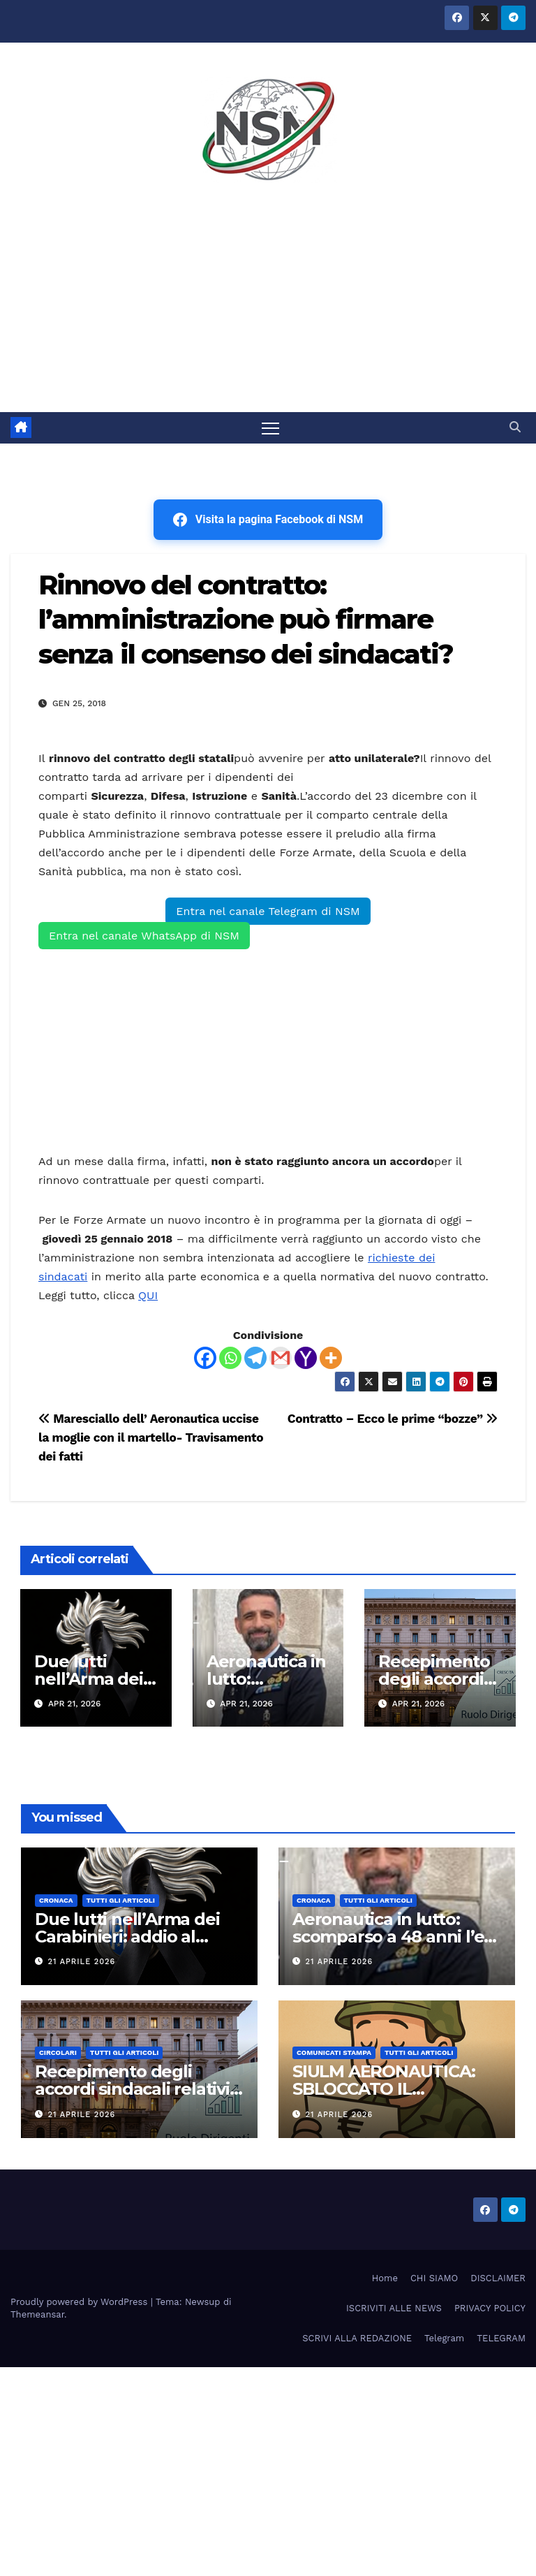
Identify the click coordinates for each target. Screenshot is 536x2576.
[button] (515, 427)
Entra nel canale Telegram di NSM (267, 911)
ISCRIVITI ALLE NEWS (394, 2308)
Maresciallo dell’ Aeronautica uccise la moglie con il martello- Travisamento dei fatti (150, 1437)
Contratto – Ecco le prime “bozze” (393, 1419)
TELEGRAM (501, 2338)
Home (385, 2278)
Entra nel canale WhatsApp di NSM (144, 935)
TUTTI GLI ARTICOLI (121, 1900)
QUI (148, 1295)
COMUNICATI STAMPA (334, 2053)
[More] (331, 1358)
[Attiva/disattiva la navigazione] (270, 428)
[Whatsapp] (230, 1358)
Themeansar (37, 2314)
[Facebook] (205, 1358)
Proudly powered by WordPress (80, 2302)
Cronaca (56, 1900)
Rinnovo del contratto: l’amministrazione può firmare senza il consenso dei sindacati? (245, 620)
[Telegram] (255, 1358)
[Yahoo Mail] (306, 1358)
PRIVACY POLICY (490, 2308)
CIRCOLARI (58, 2053)
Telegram (444, 2338)
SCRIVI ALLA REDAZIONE (357, 2338)
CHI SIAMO (434, 2278)
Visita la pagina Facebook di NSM (268, 520)
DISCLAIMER (498, 2278)
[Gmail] (280, 1358)
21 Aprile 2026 (82, 1961)
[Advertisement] (268, 307)
